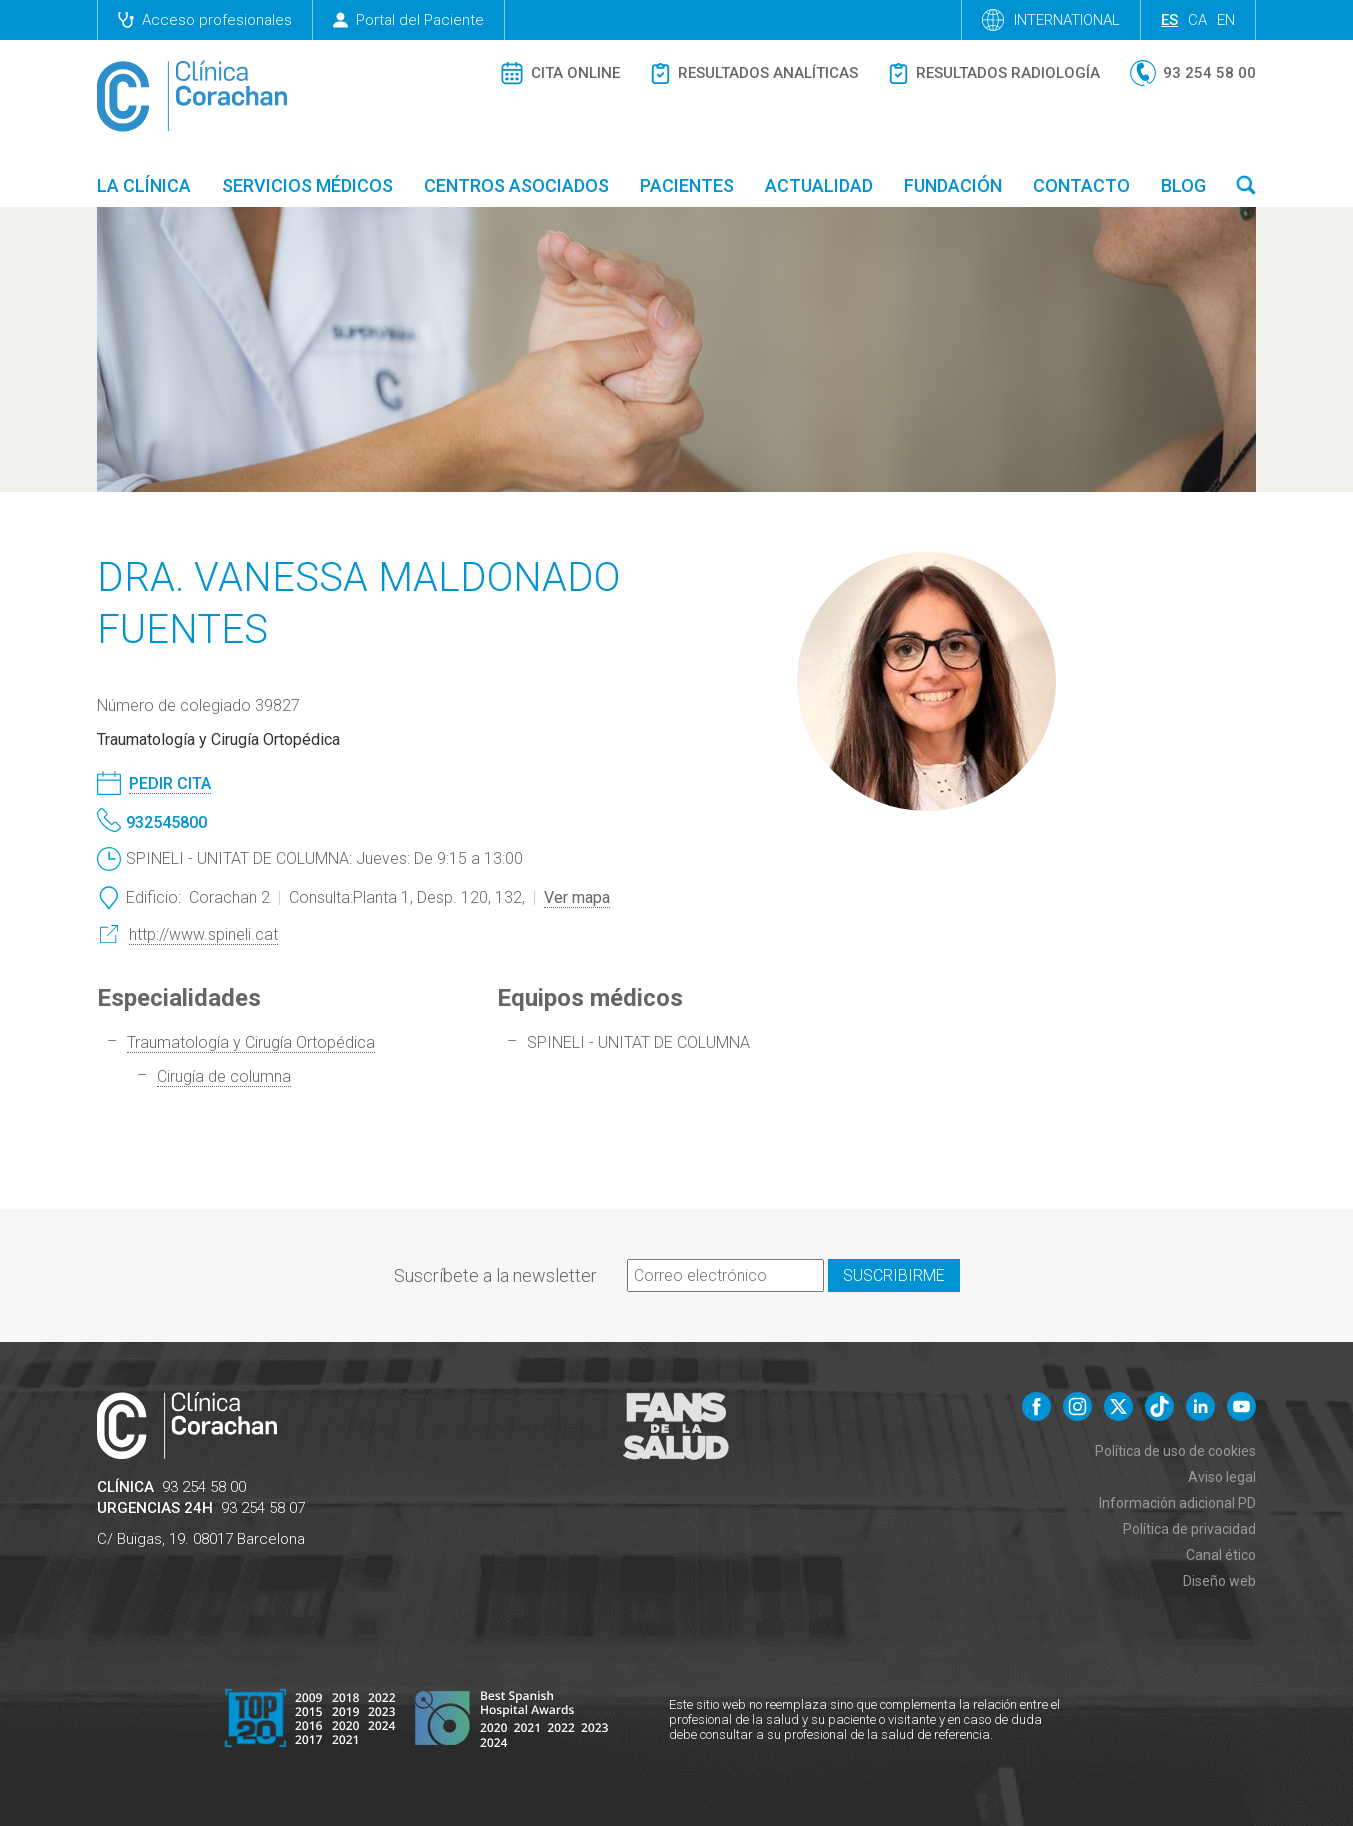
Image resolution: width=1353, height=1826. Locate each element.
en (1226, 20)
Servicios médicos (307, 185)
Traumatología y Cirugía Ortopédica (251, 1042)
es (1169, 20)
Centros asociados (516, 185)
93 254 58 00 (204, 1487)
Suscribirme (894, 1275)
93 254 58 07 (263, 1508)
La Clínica (144, 185)
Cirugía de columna (224, 1076)
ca (1197, 20)
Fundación (953, 185)
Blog (1183, 185)
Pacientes (687, 185)
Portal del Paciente (408, 20)
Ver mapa (577, 897)
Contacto (1081, 185)
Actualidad (819, 185)
